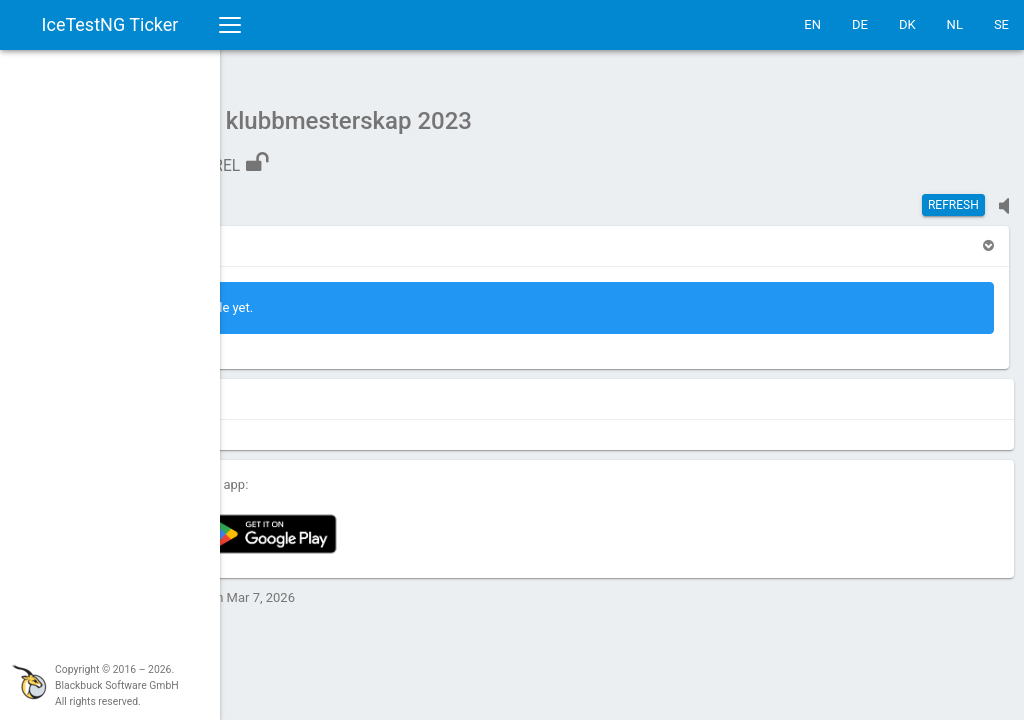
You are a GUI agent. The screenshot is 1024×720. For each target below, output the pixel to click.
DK (907, 24)
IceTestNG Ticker (110, 24)
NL (955, 24)
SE (1001, 24)
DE (860, 24)
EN (812, 24)
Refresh (953, 195)
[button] (272, 235)
